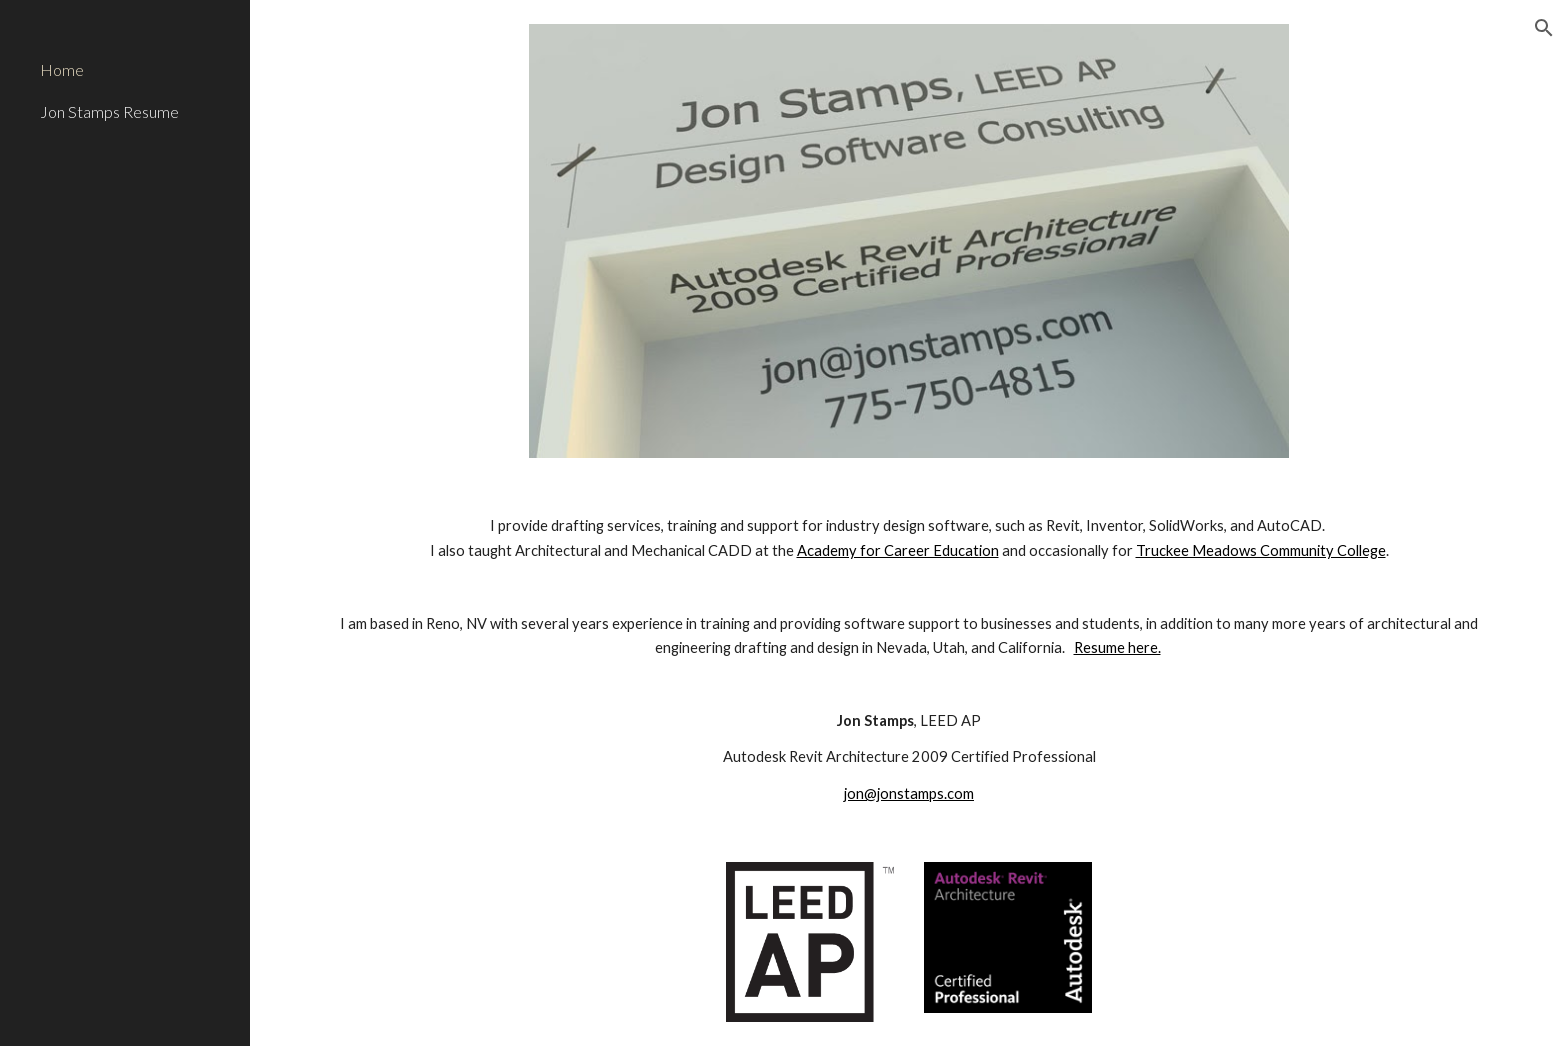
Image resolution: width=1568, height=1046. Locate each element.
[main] (909, 660)
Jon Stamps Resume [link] (109, 111)
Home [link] (62, 69)
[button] (1544, 28)
